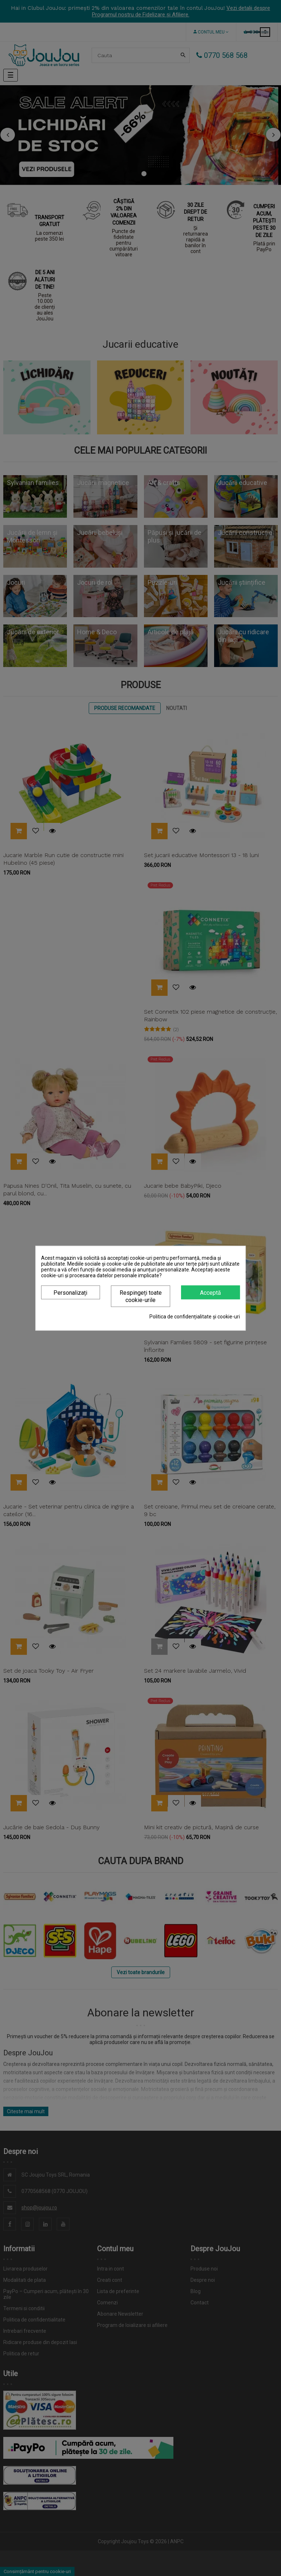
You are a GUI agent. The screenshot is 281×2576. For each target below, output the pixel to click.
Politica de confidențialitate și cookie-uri (194, 1316)
